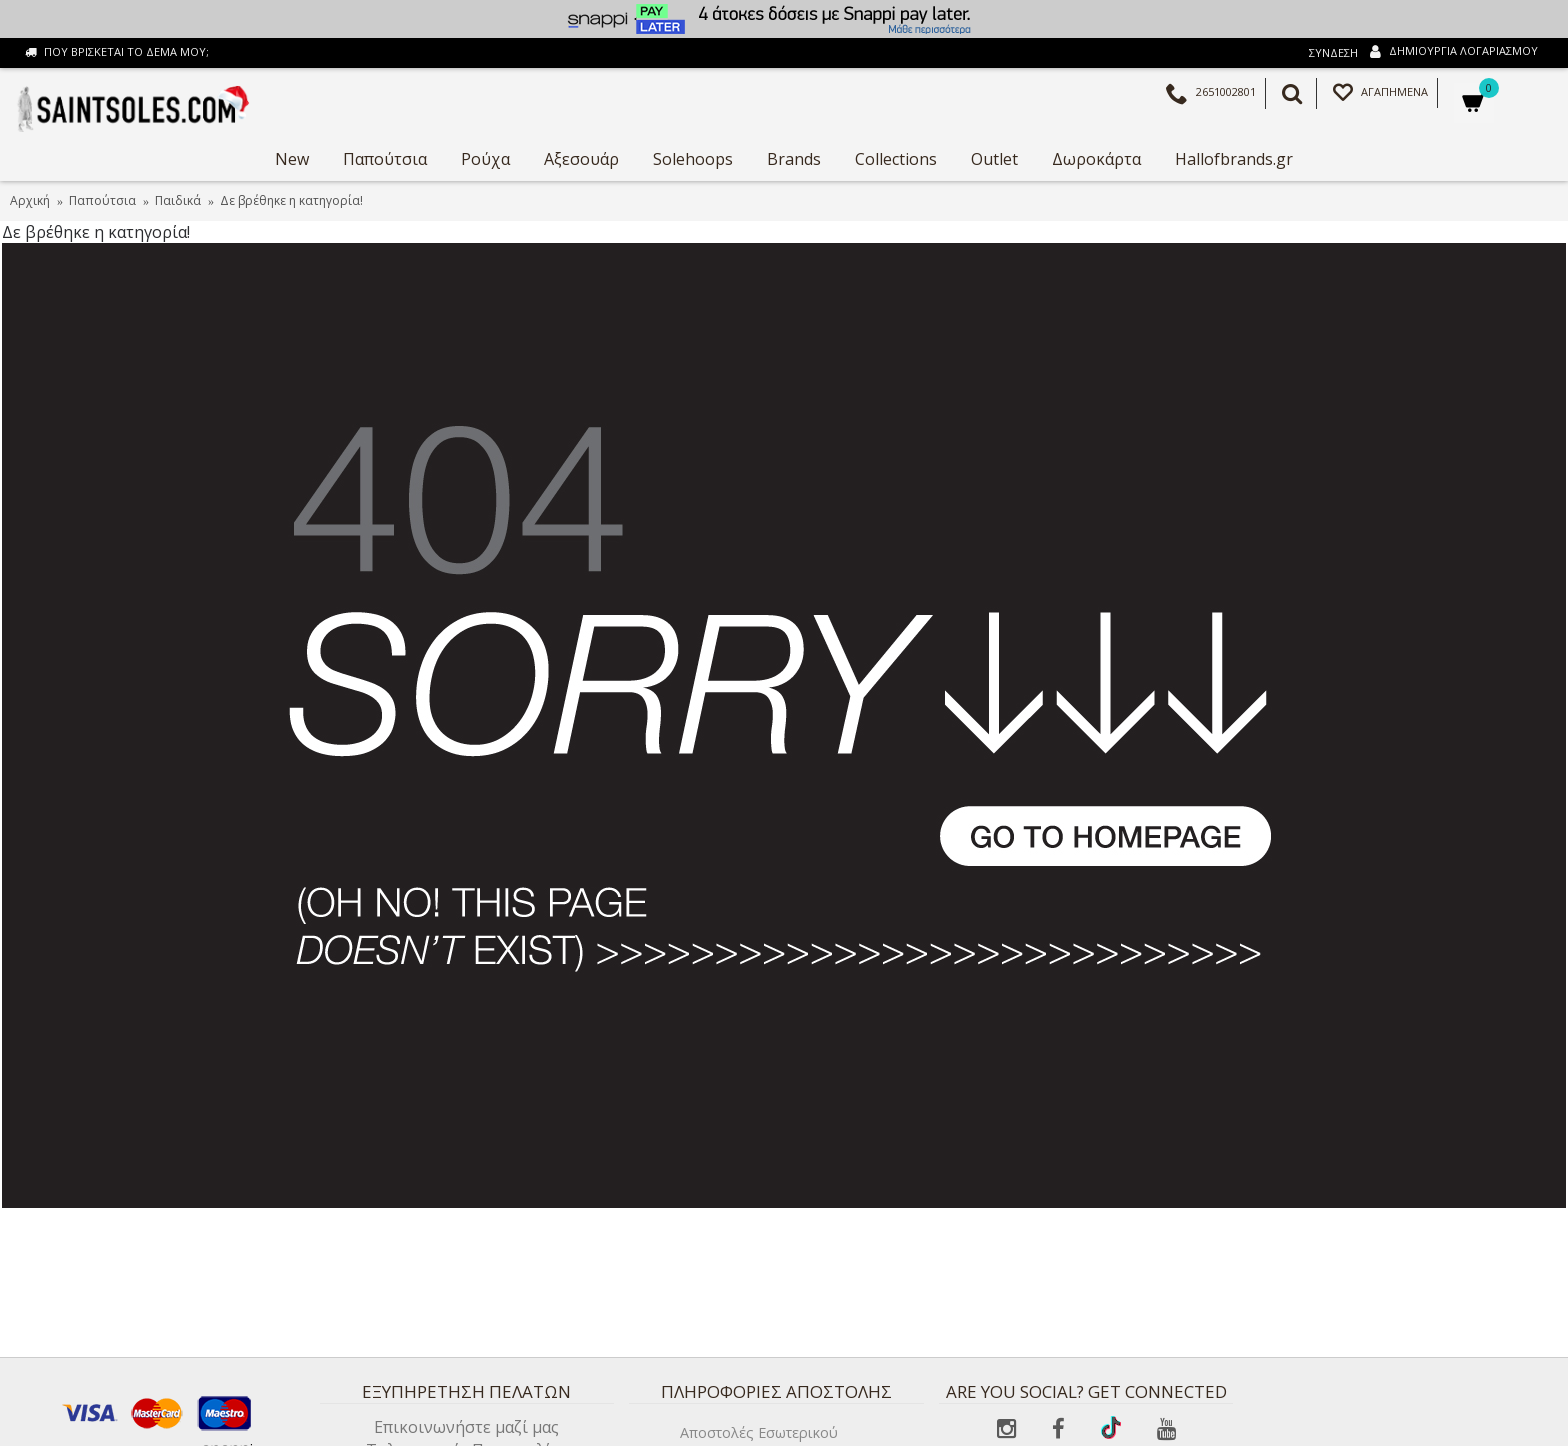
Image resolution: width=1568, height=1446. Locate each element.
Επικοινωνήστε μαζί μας (466, 1427)
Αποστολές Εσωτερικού (759, 1432)
